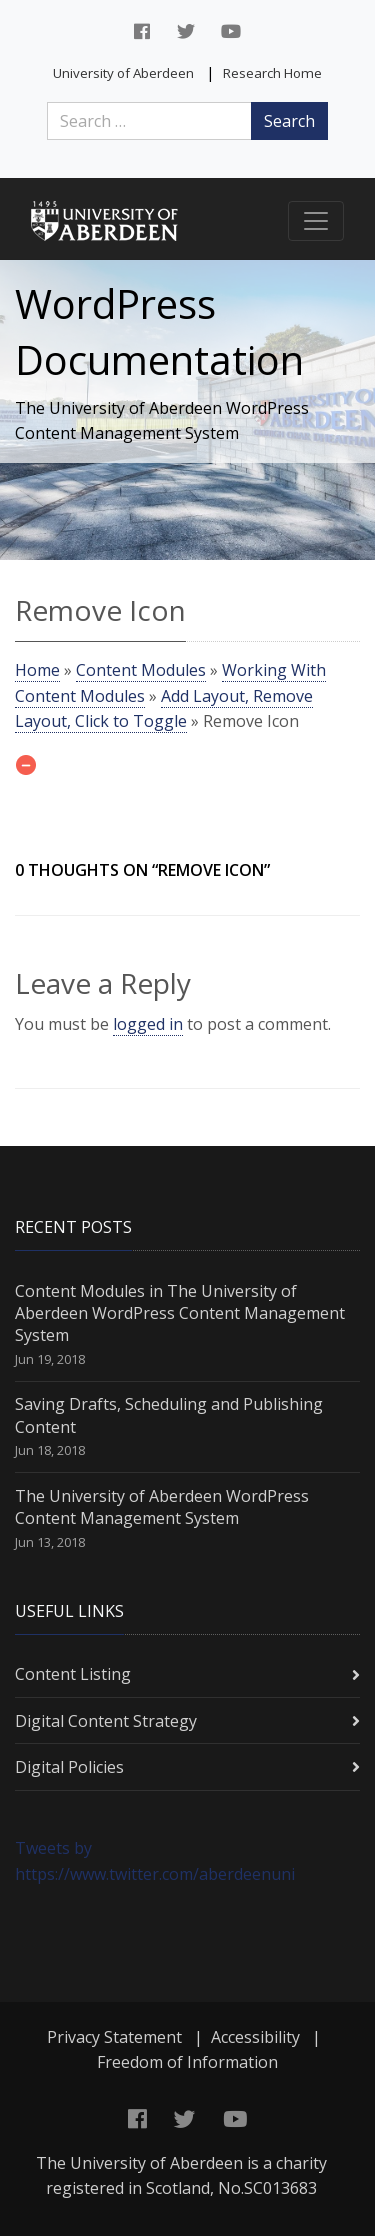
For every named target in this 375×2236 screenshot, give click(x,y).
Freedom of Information (187, 2062)
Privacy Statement (114, 2037)
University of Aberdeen (123, 73)
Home (37, 670)
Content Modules (141, 670)
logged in (148, 1024)
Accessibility (255, 2037)
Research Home (272, 73)
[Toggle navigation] (316, 221)
